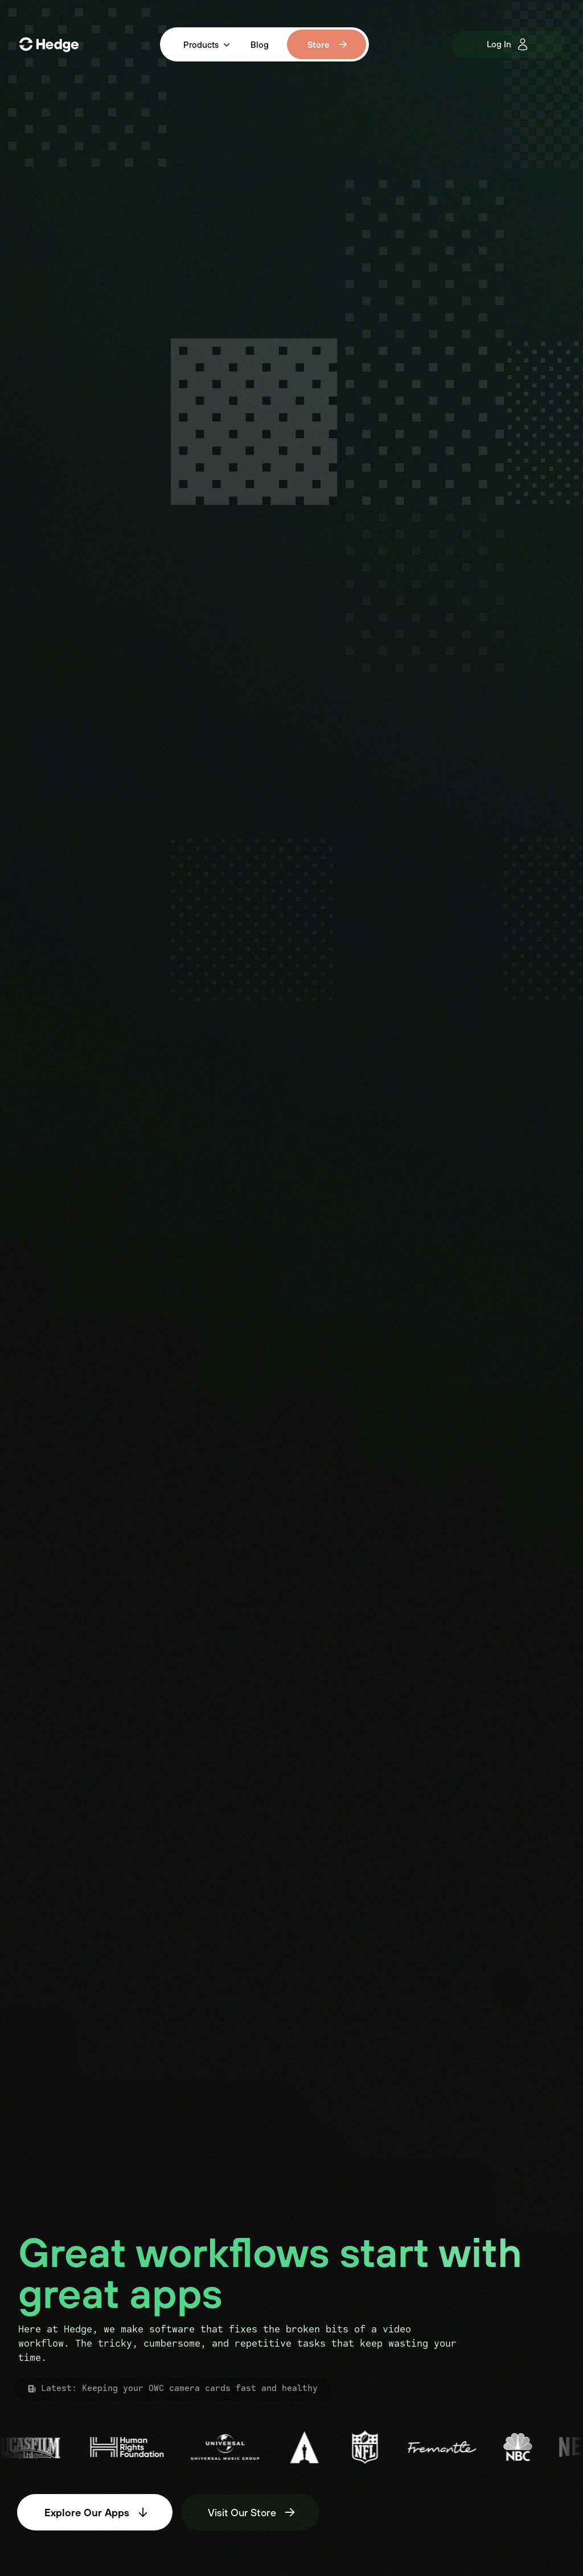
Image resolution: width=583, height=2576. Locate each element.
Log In (508, 44)
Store (327, 44)
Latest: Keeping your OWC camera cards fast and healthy (172, 2388)
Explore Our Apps (97, 2512)
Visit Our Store (252, 2512)
